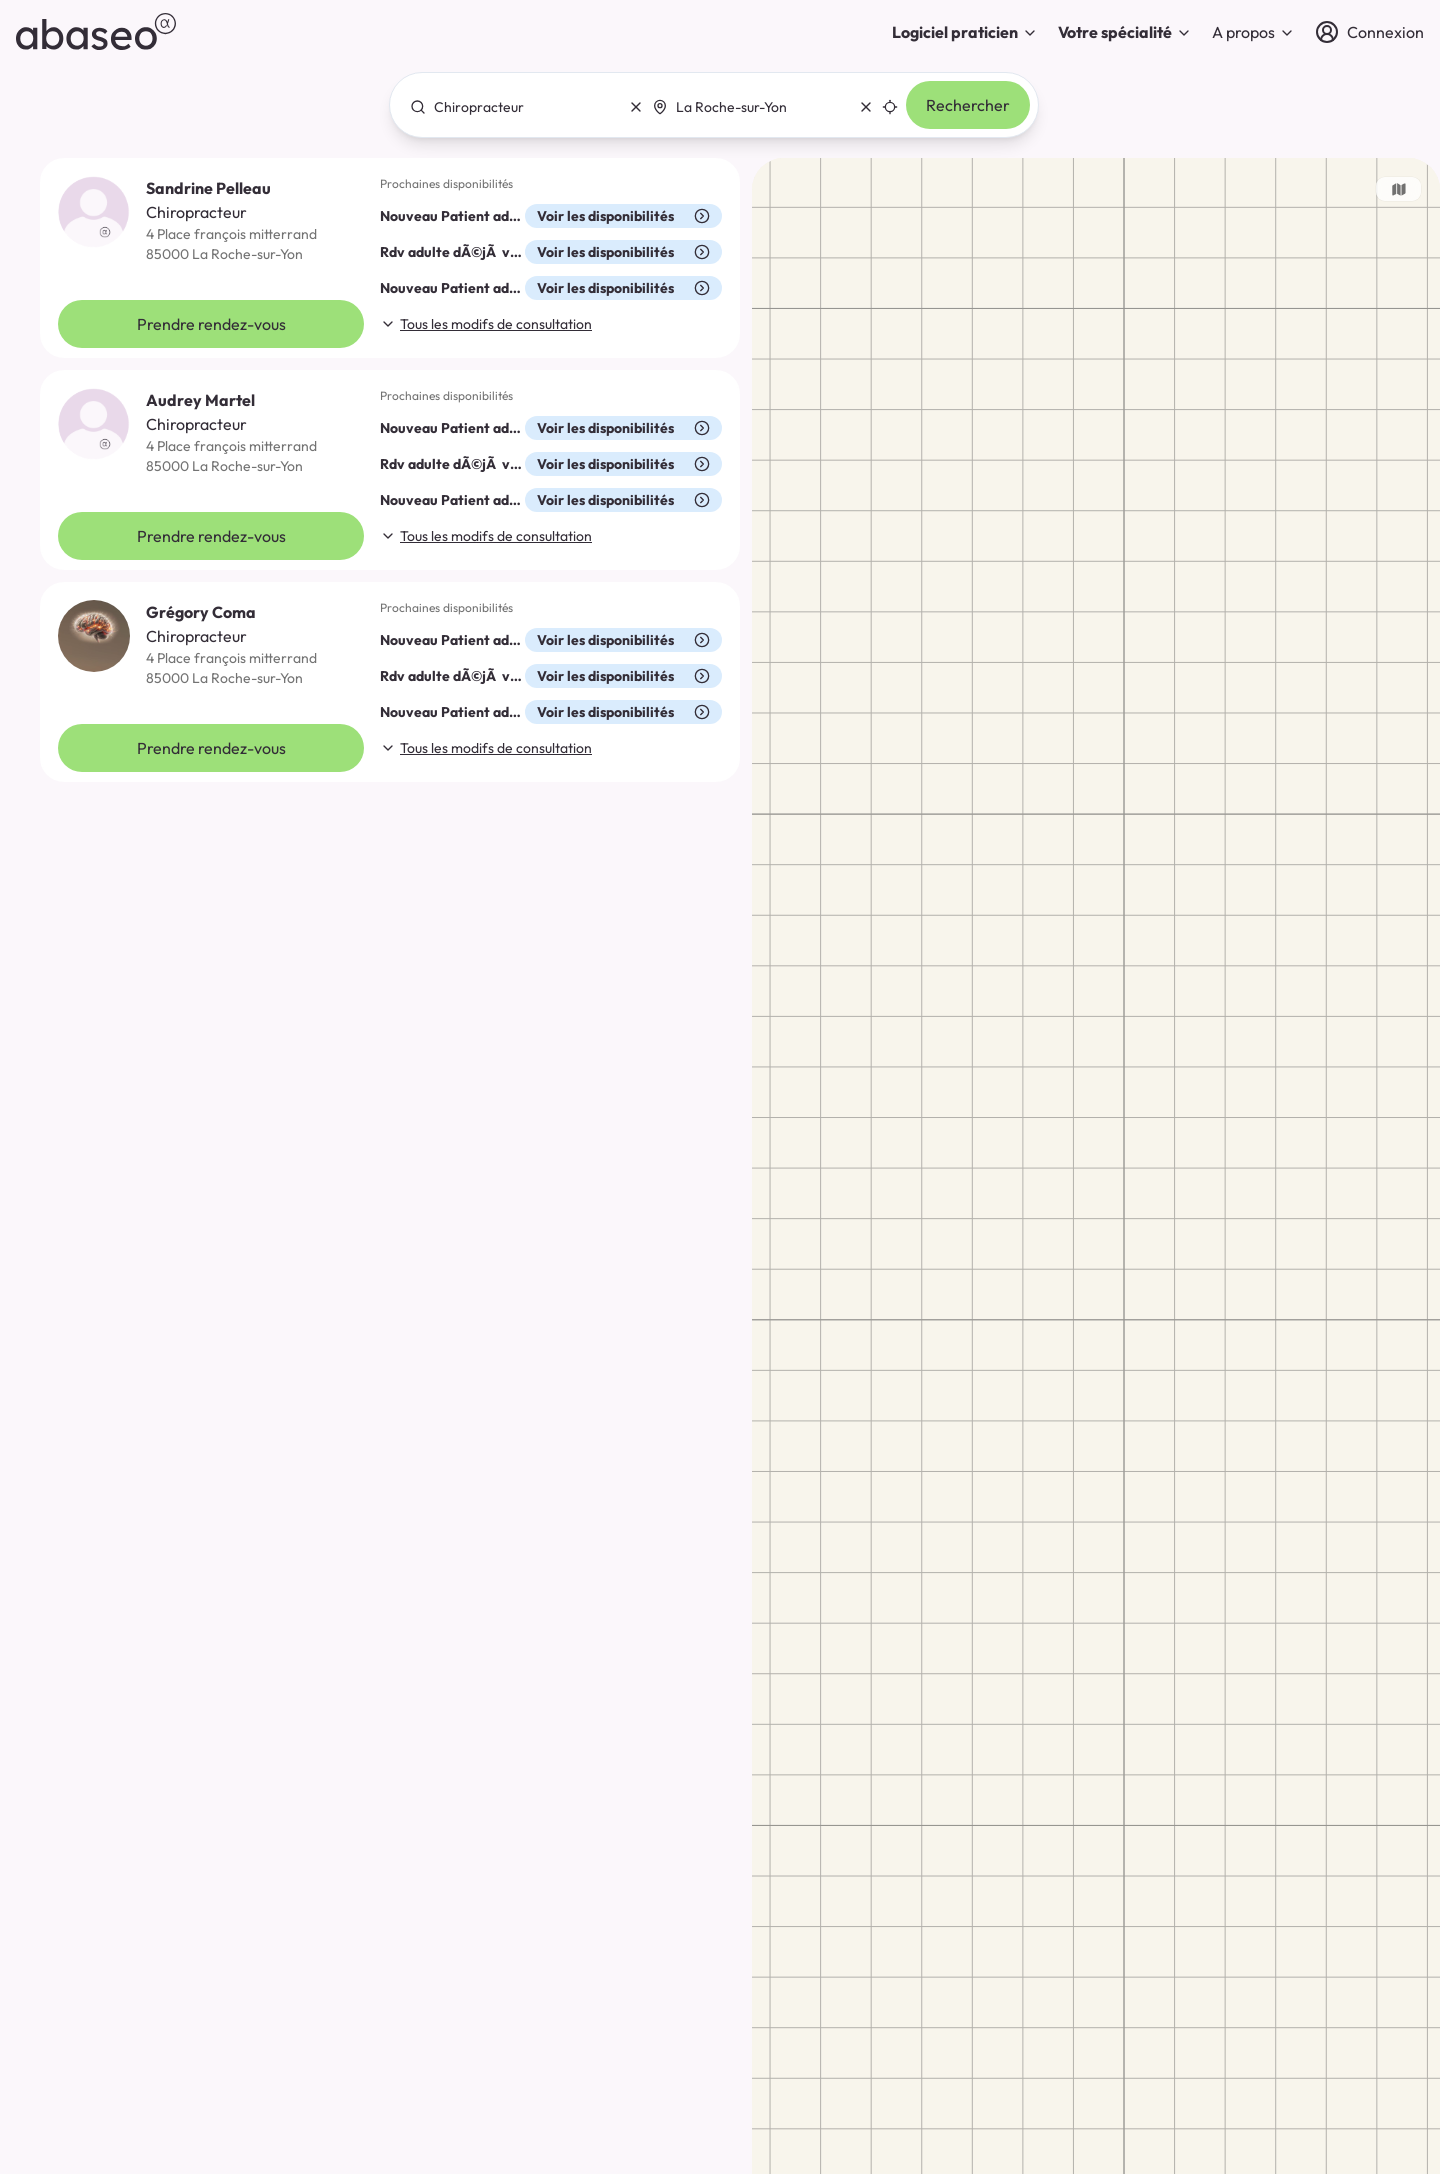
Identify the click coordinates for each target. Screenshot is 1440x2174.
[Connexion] (1369, 32)
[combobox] (521, 107)
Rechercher (968, 105)
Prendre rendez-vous (211, 324)
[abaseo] (96, 31)
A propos (1253, 32)
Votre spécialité (1125, 32)
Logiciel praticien (965, 32)
